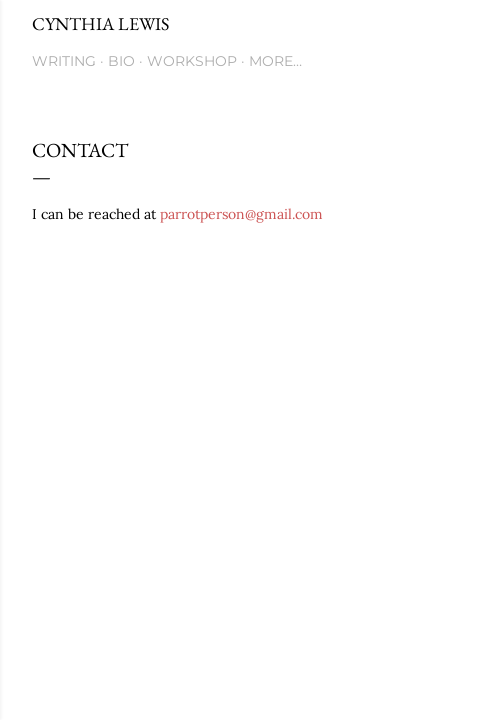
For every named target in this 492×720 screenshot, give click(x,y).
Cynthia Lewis (100, 23)
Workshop (192, 61)
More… (275, 61)
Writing (64, 61)
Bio (121, 61)
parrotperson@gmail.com (241, 214)
